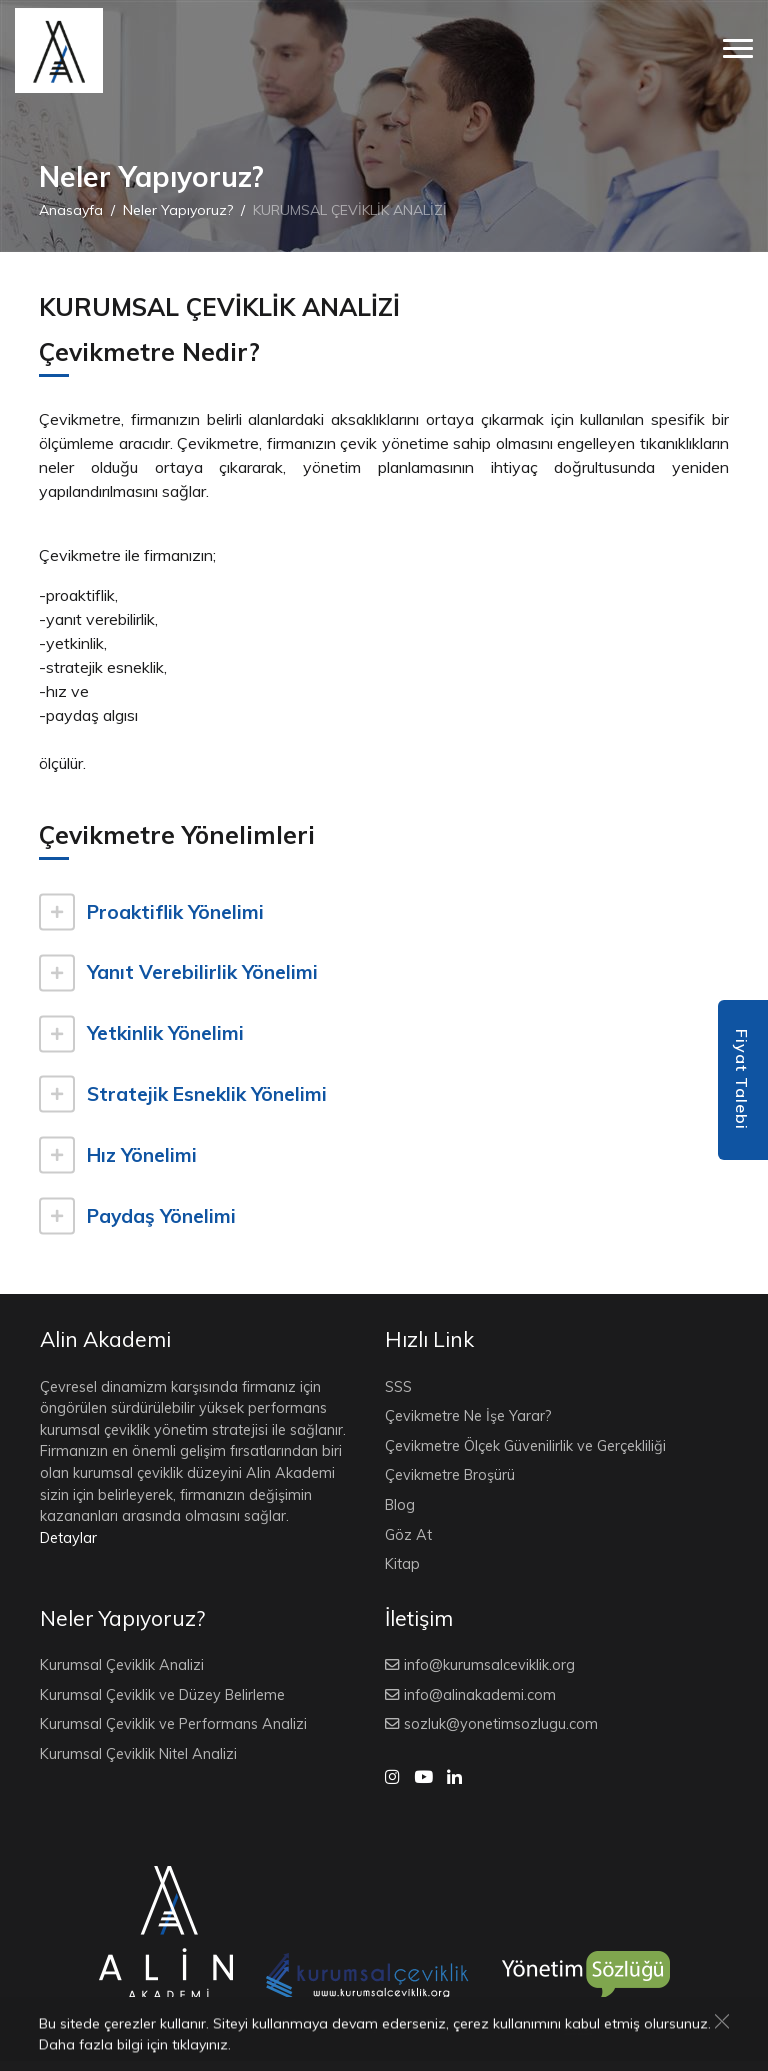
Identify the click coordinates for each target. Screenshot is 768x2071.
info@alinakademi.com (480, 1695)
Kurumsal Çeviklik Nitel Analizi (138, 1754)
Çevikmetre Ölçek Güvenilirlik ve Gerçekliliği (525, 1446)
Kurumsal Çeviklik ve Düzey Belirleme (162, 1695)
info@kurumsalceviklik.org (489, 1665)
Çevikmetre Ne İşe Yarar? (468, 1416)
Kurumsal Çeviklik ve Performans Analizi (173, 1724)
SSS (398, 1387)
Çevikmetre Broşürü (450, 1475)
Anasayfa (71, 210)
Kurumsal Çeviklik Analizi (122, 1665)
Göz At (408, 1535)
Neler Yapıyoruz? (178, 210)
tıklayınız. (201, 2046)
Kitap (402, 1564)
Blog (400, 1505)
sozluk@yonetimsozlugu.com (501, 1724)
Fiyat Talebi (742, 1079)
